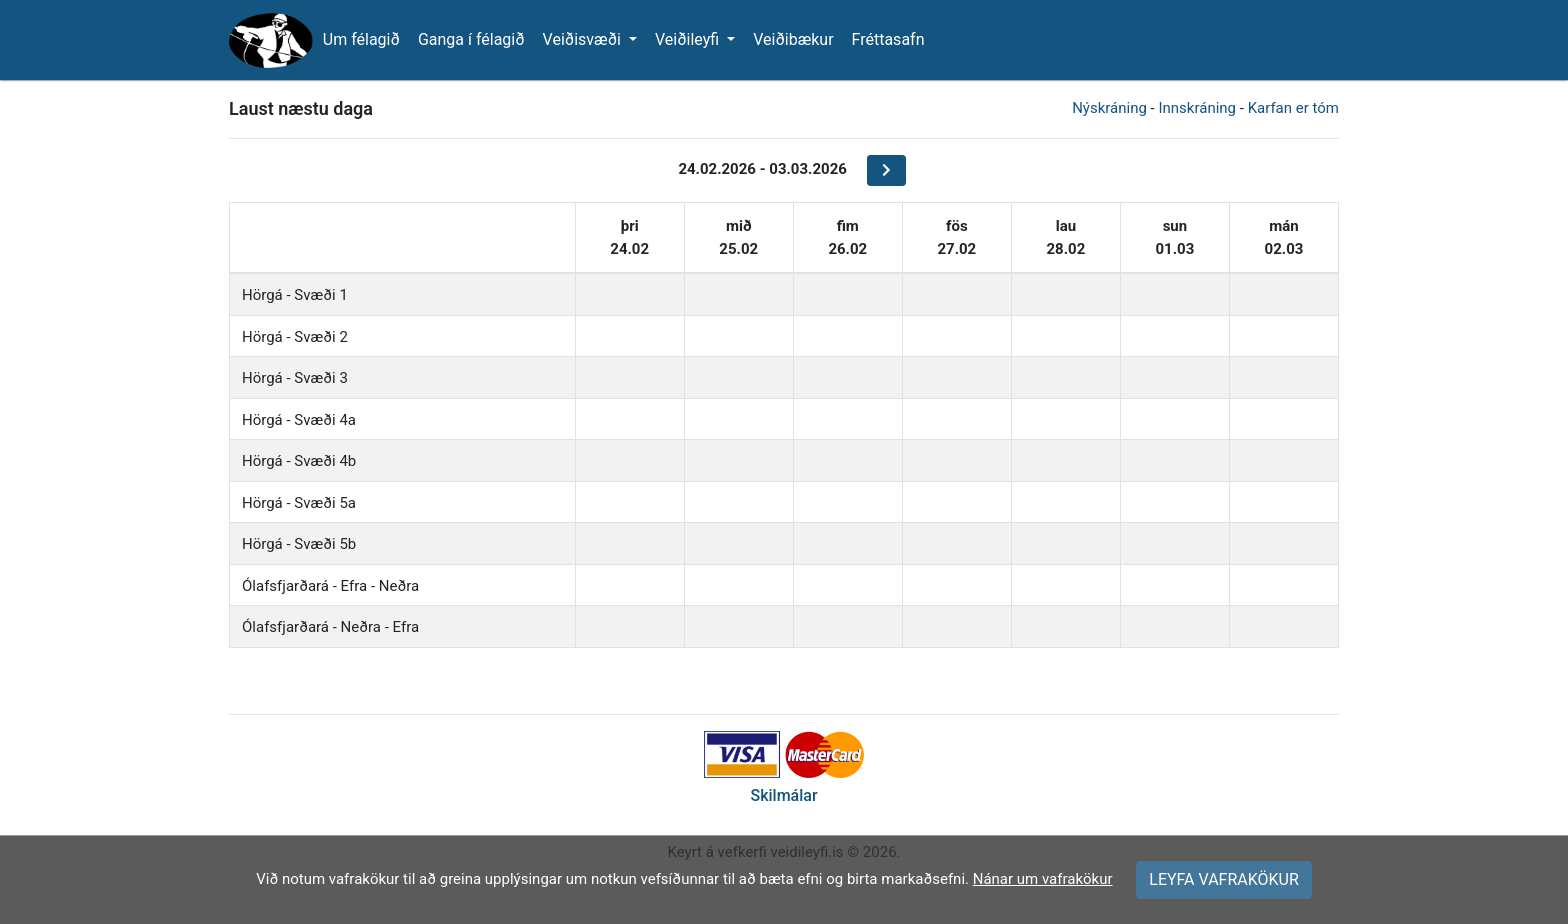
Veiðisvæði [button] (584, 39)
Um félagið (361, 39)
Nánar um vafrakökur (1043, 879)
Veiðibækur (793, 39)
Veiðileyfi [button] (689, 39)
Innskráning (1197, 108)
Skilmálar (783, 795)
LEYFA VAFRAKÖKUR (1224, 879)
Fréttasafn (888, 39)
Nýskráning (1109, 108)
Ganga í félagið (471, 39)
